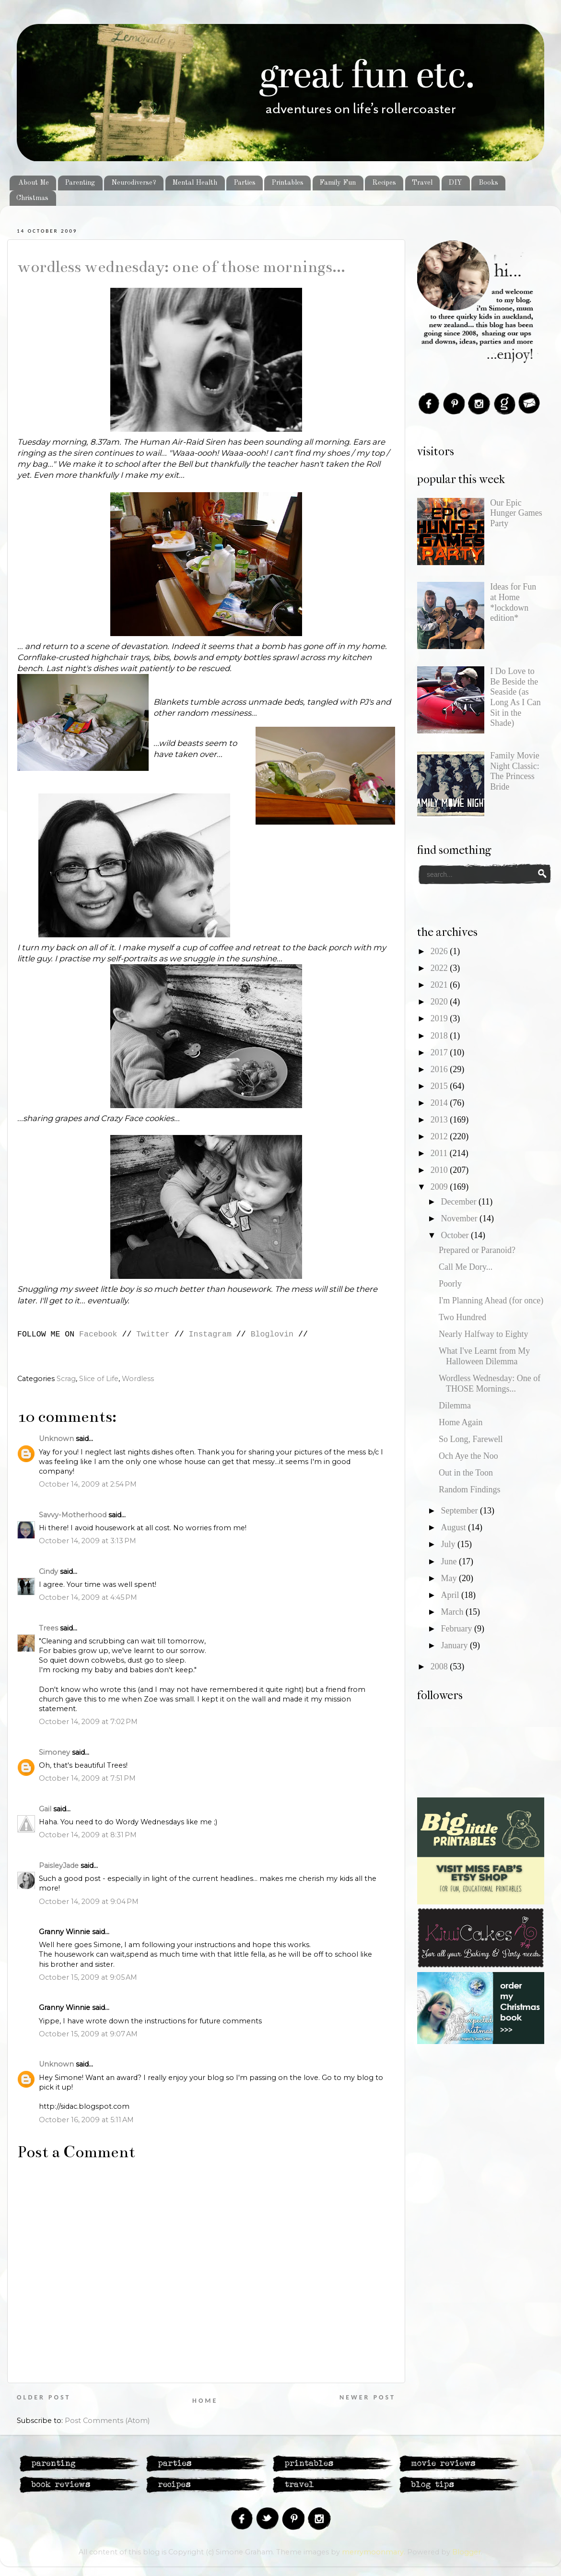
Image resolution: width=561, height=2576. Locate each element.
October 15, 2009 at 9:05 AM (88, 1977)
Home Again (461, 1422)
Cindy (48, 1571)
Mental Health (194, 182)
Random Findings (470, 1489)
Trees (48, 1628)
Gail (45, 1809)
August (454, 1527)
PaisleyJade (59, 1865)
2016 (440, 1069)
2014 (440, 1103)
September (460, 1510)
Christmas (32, 198)
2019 (440, 1018)
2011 (440, 1153)
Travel (422, 182)
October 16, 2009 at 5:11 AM (86, 2119)
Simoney (54, 1752)
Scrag (66, 1378)
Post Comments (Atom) (107, 2420)
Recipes (384, 182)
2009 (440, 1187)
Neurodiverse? (133, 182)
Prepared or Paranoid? (477, 1250)
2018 (440, 1035)
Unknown (56, 1438)
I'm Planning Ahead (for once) (491, 1300)
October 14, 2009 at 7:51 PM (87, 1778)
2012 (440, 1136)
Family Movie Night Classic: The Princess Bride (514, 771)
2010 (440, 1170)
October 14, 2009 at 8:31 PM (88, 1835)
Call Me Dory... (465, 1267)
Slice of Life (98, 1378)
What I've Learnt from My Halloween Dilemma (484, 1356)
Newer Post (367, 2397)
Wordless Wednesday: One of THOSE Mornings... (181, 266)
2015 (440, 1086)
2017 (440, 1052)
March (453, 1612)
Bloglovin (272, 1334)
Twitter (153, 1334)
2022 (440, 968)
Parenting (80, 182)
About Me (33, 182)
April (451, 1595)
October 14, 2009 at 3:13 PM (87, 1540)
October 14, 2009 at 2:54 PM (88, 1484)
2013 (440, 1119)
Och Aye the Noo (468, 1456)
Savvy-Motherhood (72, 1515)
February (457, 1628)
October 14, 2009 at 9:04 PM (89, 1901)
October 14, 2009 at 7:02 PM (88, 1721)
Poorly (450, 1283)
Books (488, 182)
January (455, 1645)
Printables (287, 182)
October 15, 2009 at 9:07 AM (88, 2034)
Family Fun (337, 182)
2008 (440, 1666)
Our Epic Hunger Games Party (516, 513)
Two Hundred (462, 1317)
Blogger (466, 2552)
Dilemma (455, 1405)
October (455, 1235)
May (450, 1578)
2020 (440, 1001)
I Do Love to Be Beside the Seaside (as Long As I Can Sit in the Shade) (515, 697)
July (449, 1544)
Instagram (210, 1334)
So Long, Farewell (471, 1439)
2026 (440, 951)
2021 (440, 985)
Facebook (98, 1334)
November (460, 1218)
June (450, 1561)
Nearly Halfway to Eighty (483, 1334)
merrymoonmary (373, 2552)
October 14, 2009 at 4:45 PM (88, 1597)
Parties (245, 182)
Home (205, 2401)
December (459, 1201)
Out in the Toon (466, 1472)
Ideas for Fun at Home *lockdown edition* (513, 602)
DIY (455, 182)
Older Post (43, 2397)
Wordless (138, 1378)
